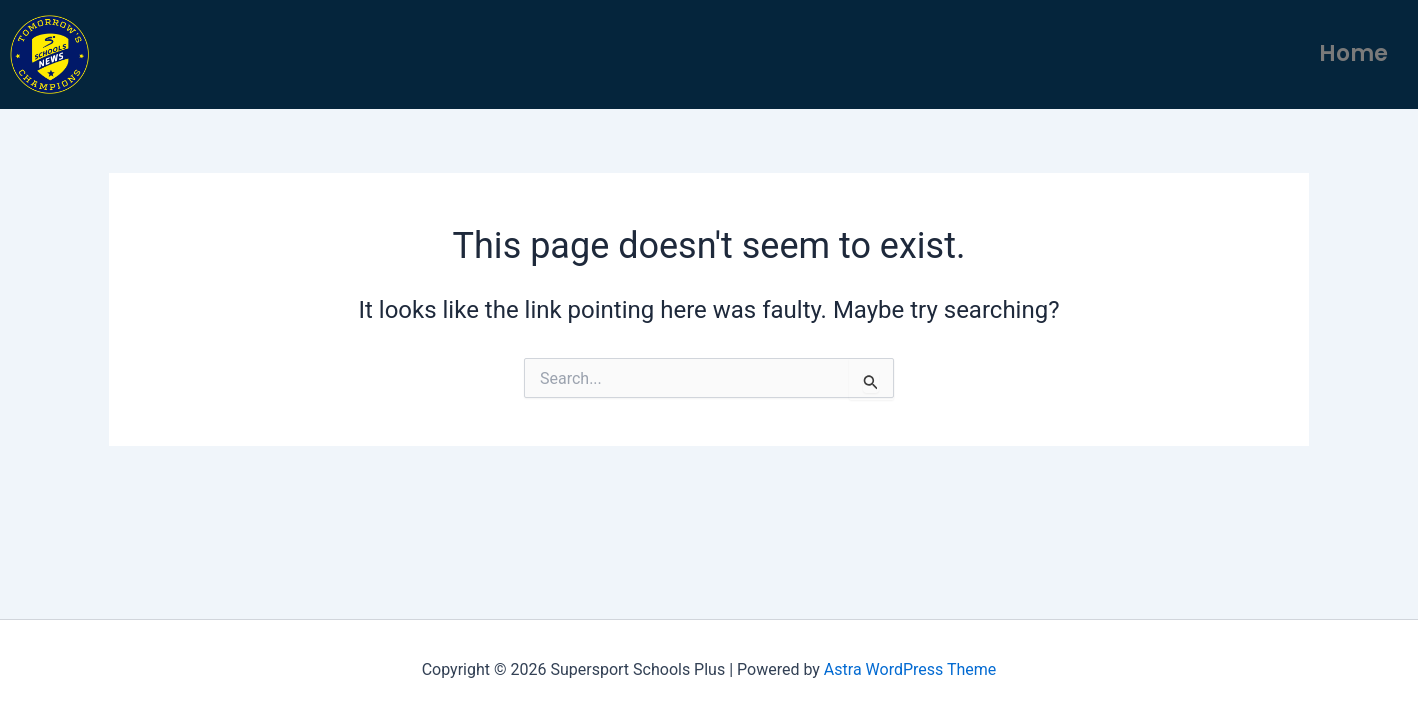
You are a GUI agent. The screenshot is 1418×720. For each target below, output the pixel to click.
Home (1353, 53)
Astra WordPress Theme (910, 669)
